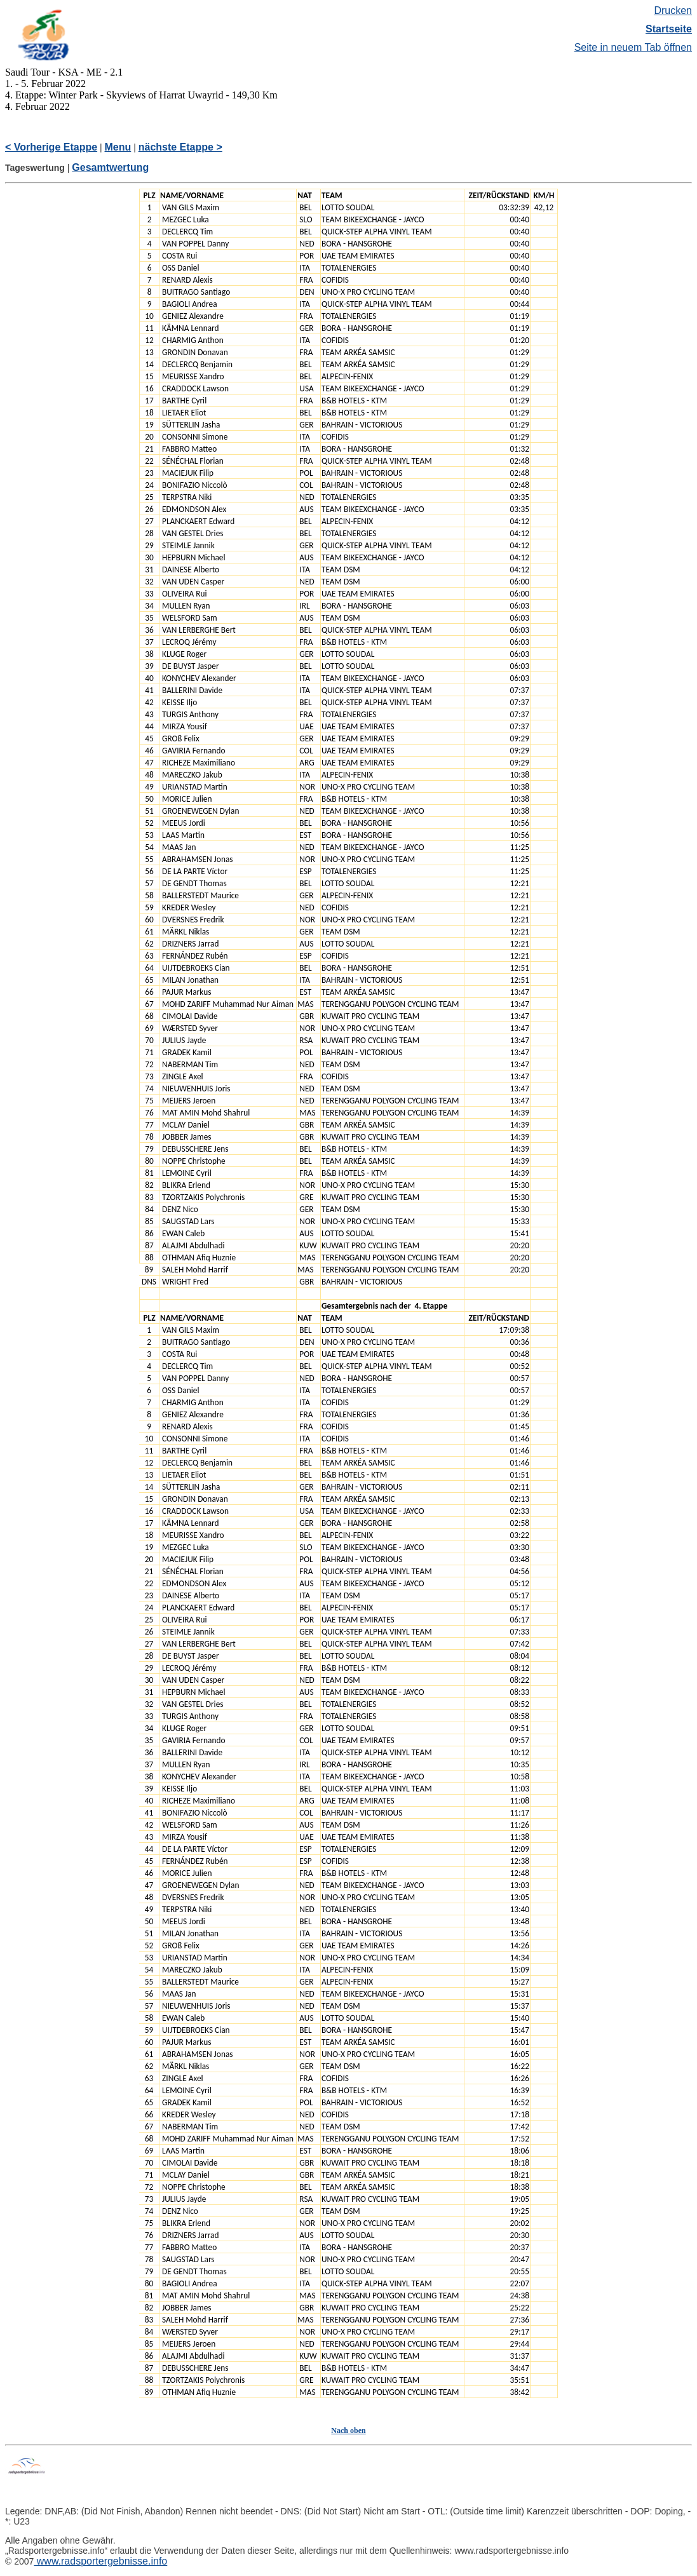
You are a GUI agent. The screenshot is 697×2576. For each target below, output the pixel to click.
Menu (118, 147)
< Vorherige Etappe (51, 147)
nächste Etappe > (180, 147)
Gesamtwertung (110, 167)
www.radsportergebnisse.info (100, 2561)
